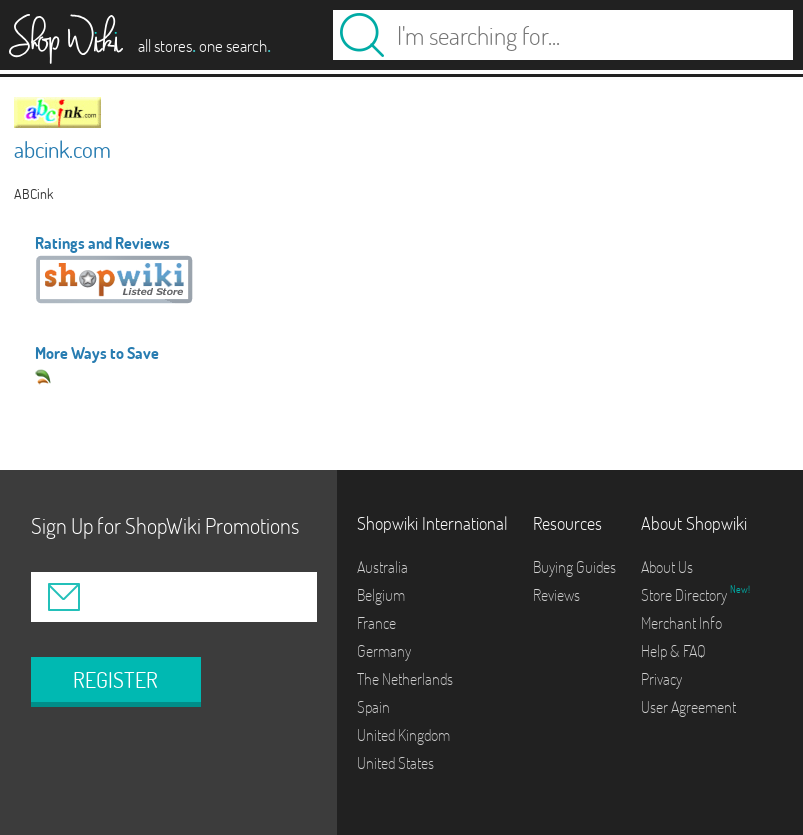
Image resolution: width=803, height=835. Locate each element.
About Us (667, 567)
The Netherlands (405, 679)
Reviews (556, 595)
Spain (373, 707)
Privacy (661, 679)
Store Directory (685, 595)
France (376, 623)
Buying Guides (574, 567)
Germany (384, 651)
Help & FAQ (673, 651)
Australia (382, 567)
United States (395, 763)
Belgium (381, 595)
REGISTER (115, 680)
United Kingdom (403, 735)
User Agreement (688, 707)
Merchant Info (681, 623)
